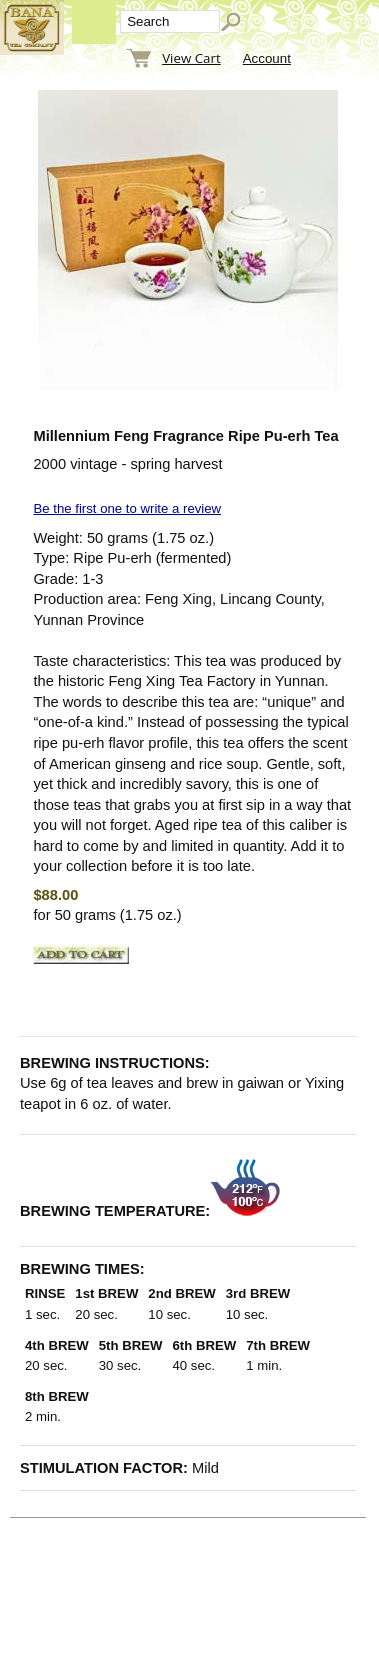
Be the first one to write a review (127, 508)
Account (267, 58)
